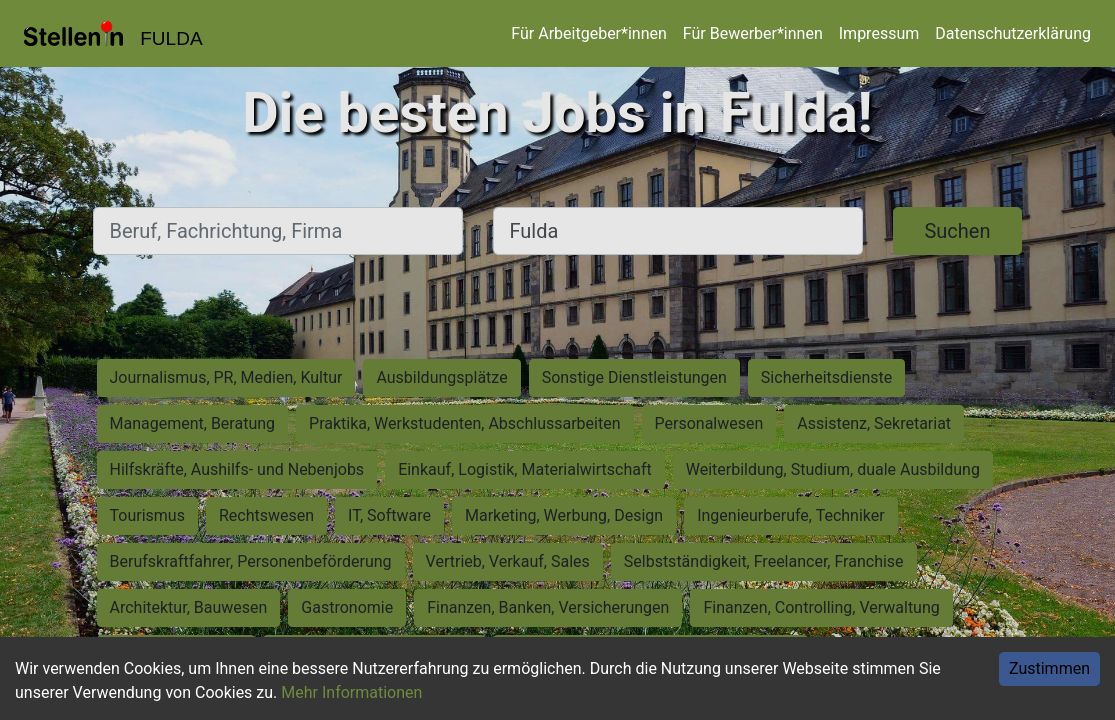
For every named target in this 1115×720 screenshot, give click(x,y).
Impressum (879, 33)
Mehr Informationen (351, 692)
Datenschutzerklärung (1013, 33)
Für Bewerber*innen (753, 33)
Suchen (957, 231)
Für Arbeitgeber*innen (588, 33)
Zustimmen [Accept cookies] (1049, 668)
